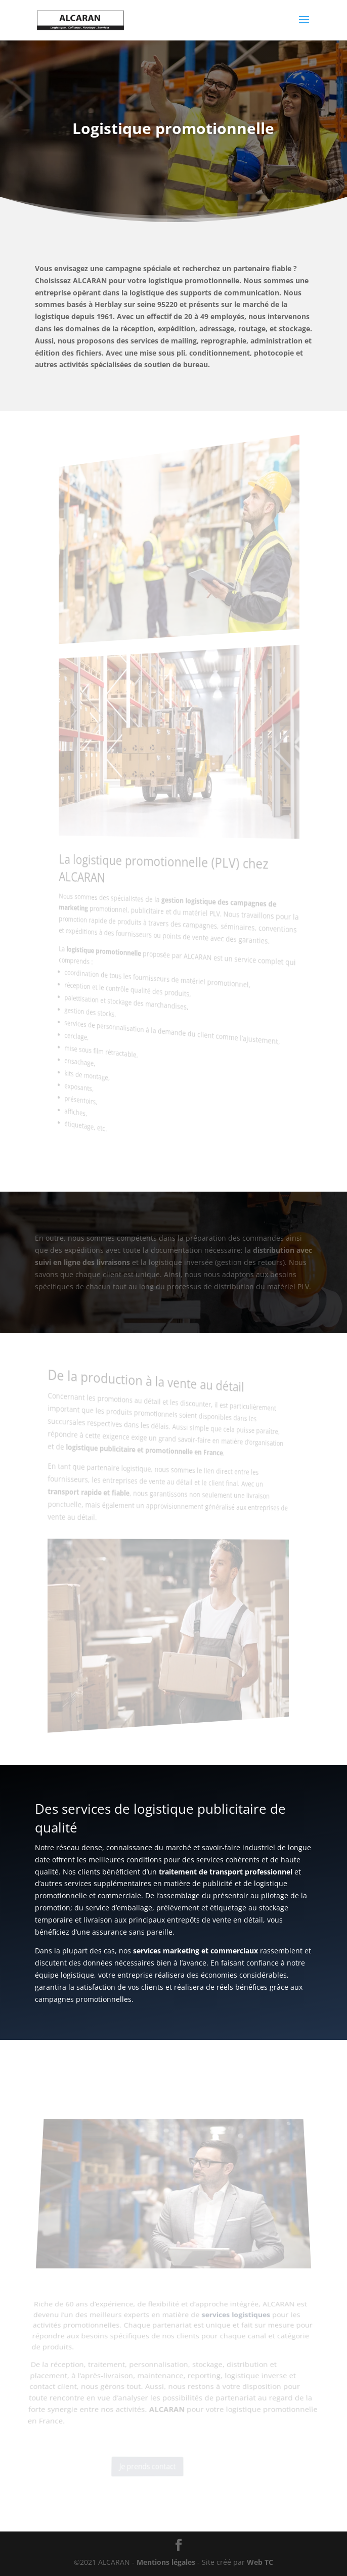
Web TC (260, 2562)
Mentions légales (167, 2562)
